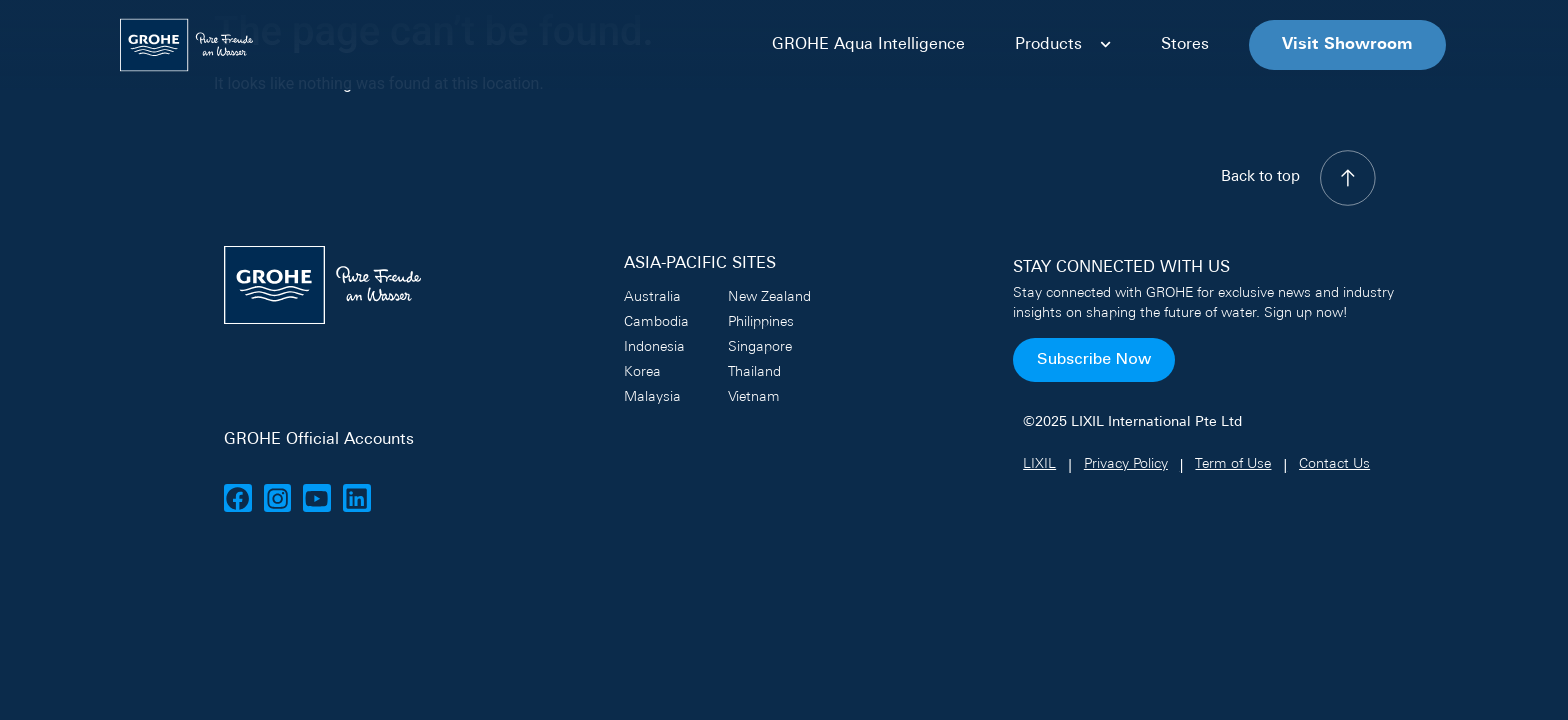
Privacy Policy (1126, 464)
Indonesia (654, 347)
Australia (652, 297)
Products (1063, 44)
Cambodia (656, 322)
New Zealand (769, 297)
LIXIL (1039, 464)
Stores (1185, 45)
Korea (642, 372)
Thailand (754, 372)
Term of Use (1233, 464)
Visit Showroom (1347, 45)
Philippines (761, 322)
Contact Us (1334, 464)
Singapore (760, 347)
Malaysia (652, 397)
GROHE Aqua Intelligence (868, 45)
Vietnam (754, 397)
